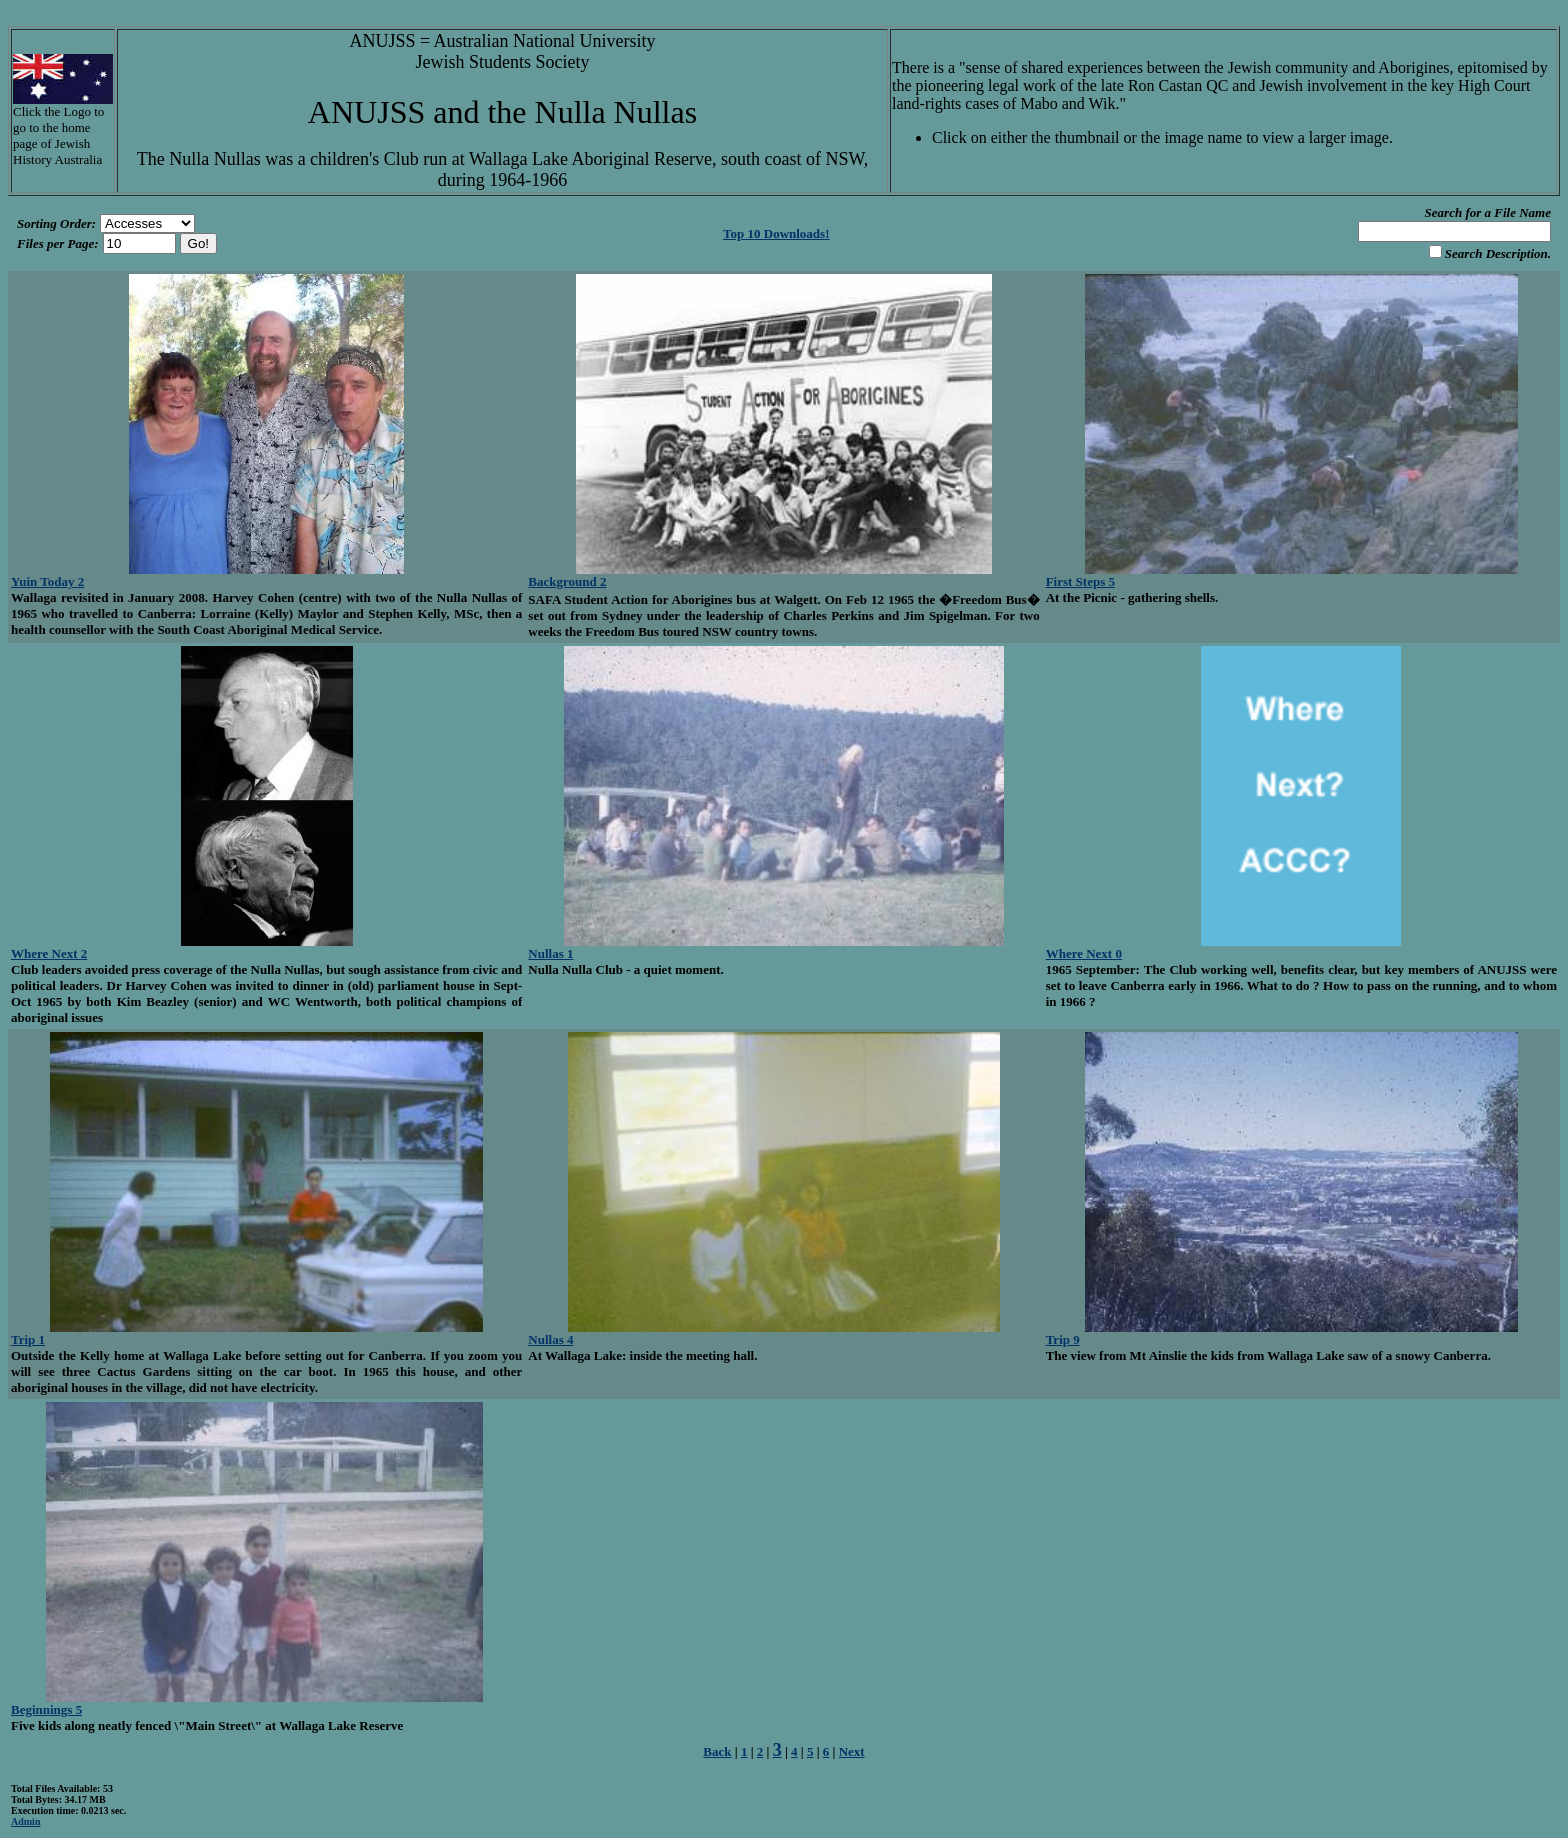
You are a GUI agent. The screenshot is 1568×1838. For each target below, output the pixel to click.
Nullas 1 (550, 953)
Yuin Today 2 (47, 581)
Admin (25, 1821)
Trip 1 (28, 1339)
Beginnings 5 (46, 1709)
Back (717, 1751)
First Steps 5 (1080, 581)
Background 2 (567, 581)
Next (852, 1751)
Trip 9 (1063, 1339)
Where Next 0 (1084, 953)
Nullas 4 (550, 1339)
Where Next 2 (49, 953)
